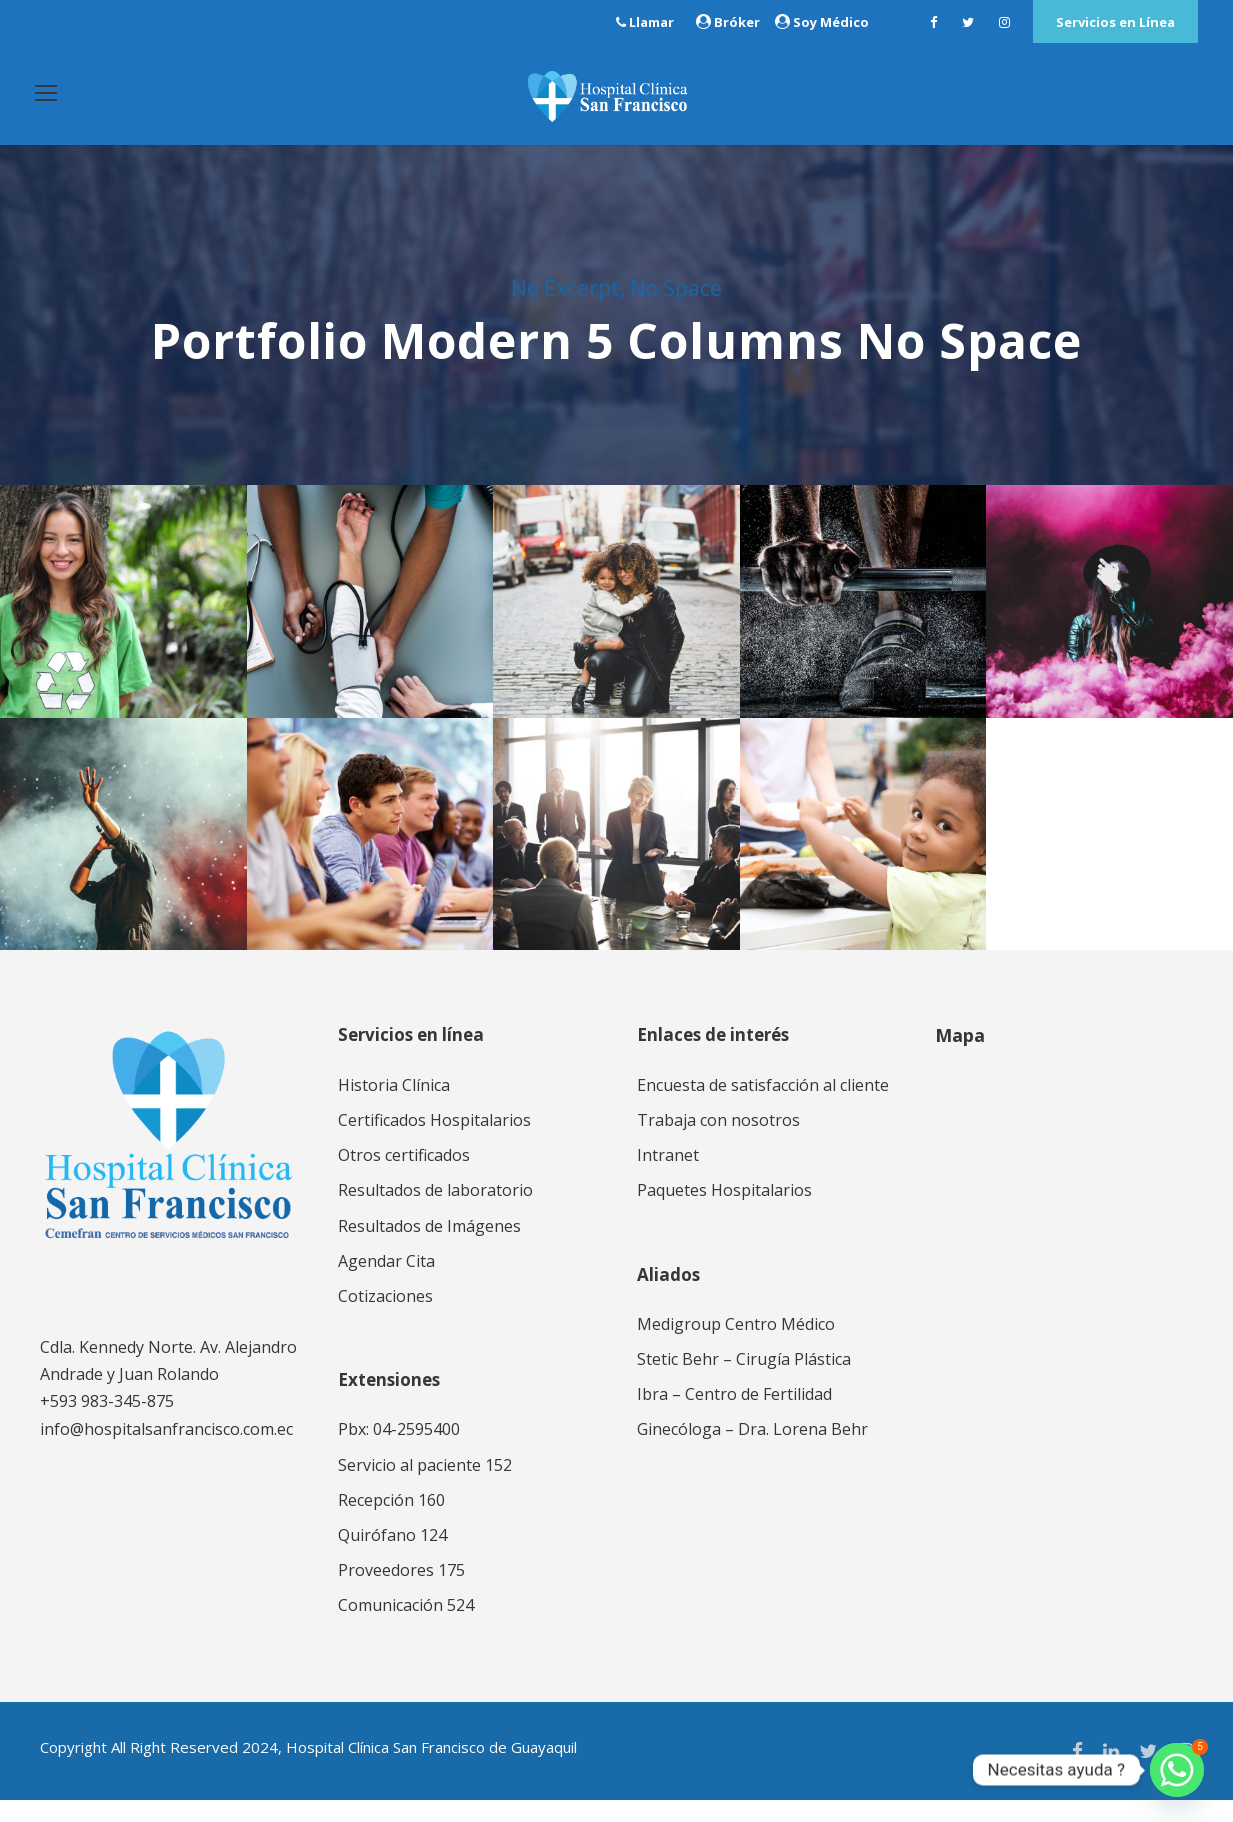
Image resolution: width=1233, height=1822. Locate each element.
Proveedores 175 (401, 1592)
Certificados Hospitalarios (434, 1142)
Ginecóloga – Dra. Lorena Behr (752, 1452)
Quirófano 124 (392, 1557)
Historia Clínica (394, 1107)
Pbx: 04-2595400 (399, 1452)
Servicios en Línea (1115, 22)
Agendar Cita (386, 1283)
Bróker (737, 22)
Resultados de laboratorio (435, 1213)
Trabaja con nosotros (718, 1142)
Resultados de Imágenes (429, 1248)
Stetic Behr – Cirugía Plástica (744, 1381)
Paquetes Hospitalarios (724, 1213)
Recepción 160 (391, 1522)
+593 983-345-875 (107, 1424)
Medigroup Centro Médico (736, 1346)
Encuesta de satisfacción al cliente (763, 1107)
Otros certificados (404, 1177)
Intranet (668, 1177)
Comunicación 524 (406, 1628)
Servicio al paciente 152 (425, 1487)
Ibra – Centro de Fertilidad (734, 1416)
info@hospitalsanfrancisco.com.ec (166, 1451)
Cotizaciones (385, 1318)
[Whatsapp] (1177, 1770)
